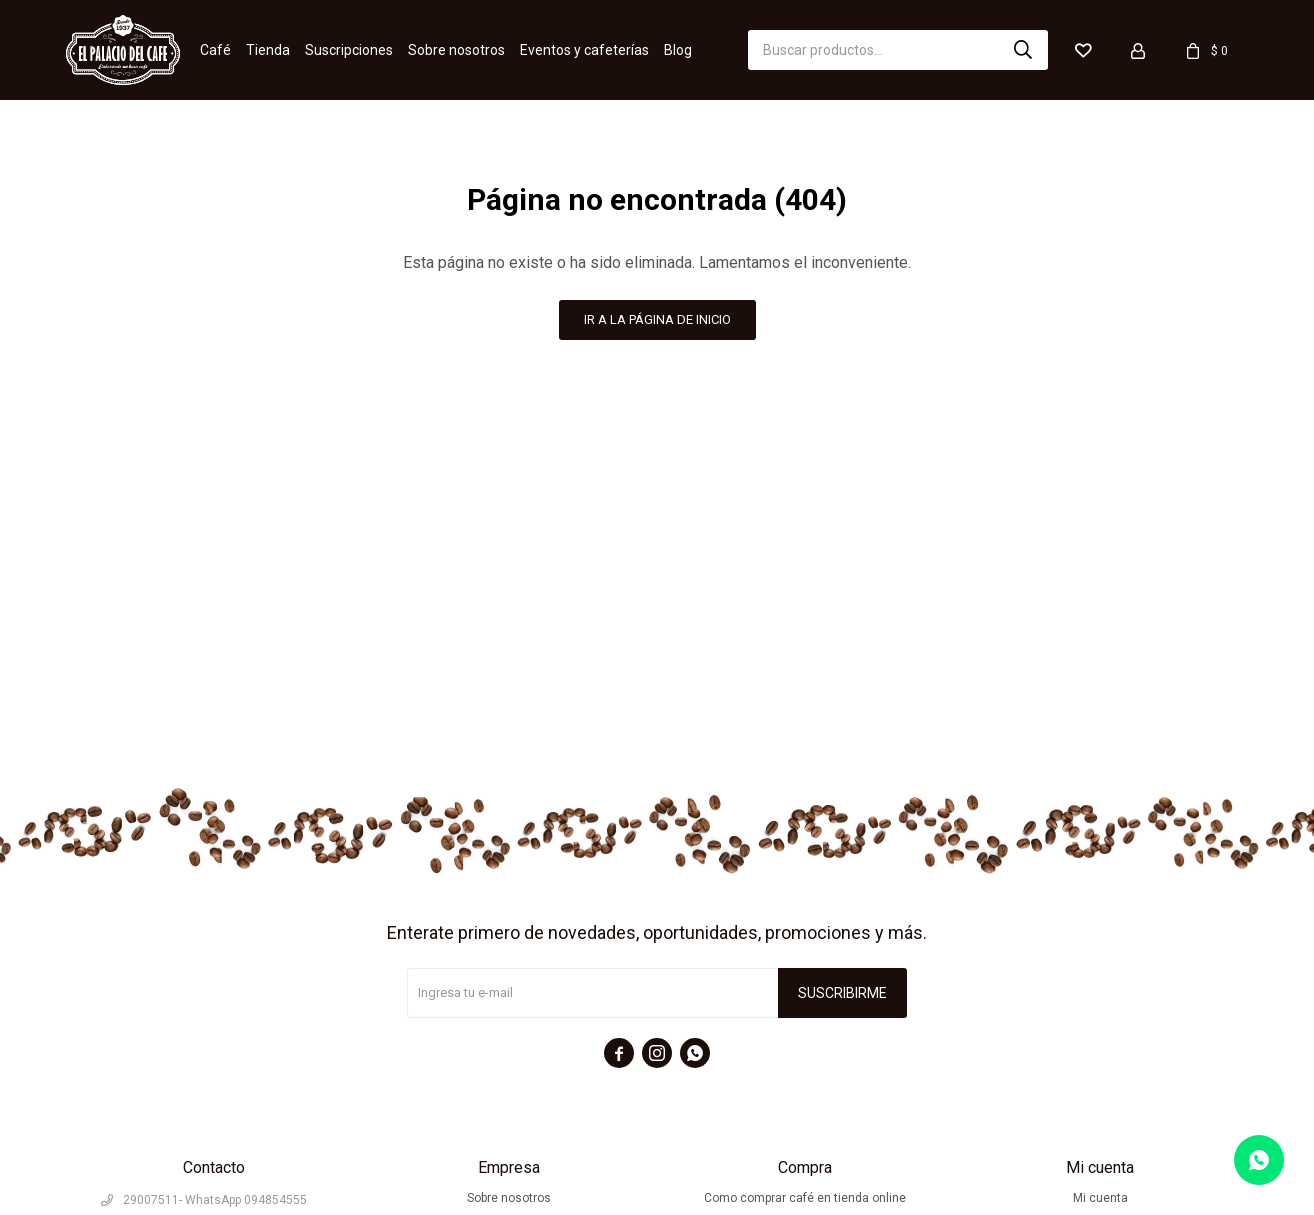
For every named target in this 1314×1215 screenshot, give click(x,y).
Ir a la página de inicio (657, 319)
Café (215, 50)
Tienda (268, 50)
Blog (678, 50)
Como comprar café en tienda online (805, 1198)
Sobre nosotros (456, 50)
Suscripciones (349, 50)
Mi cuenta (1100, 1198)
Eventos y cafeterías (584, 50)
